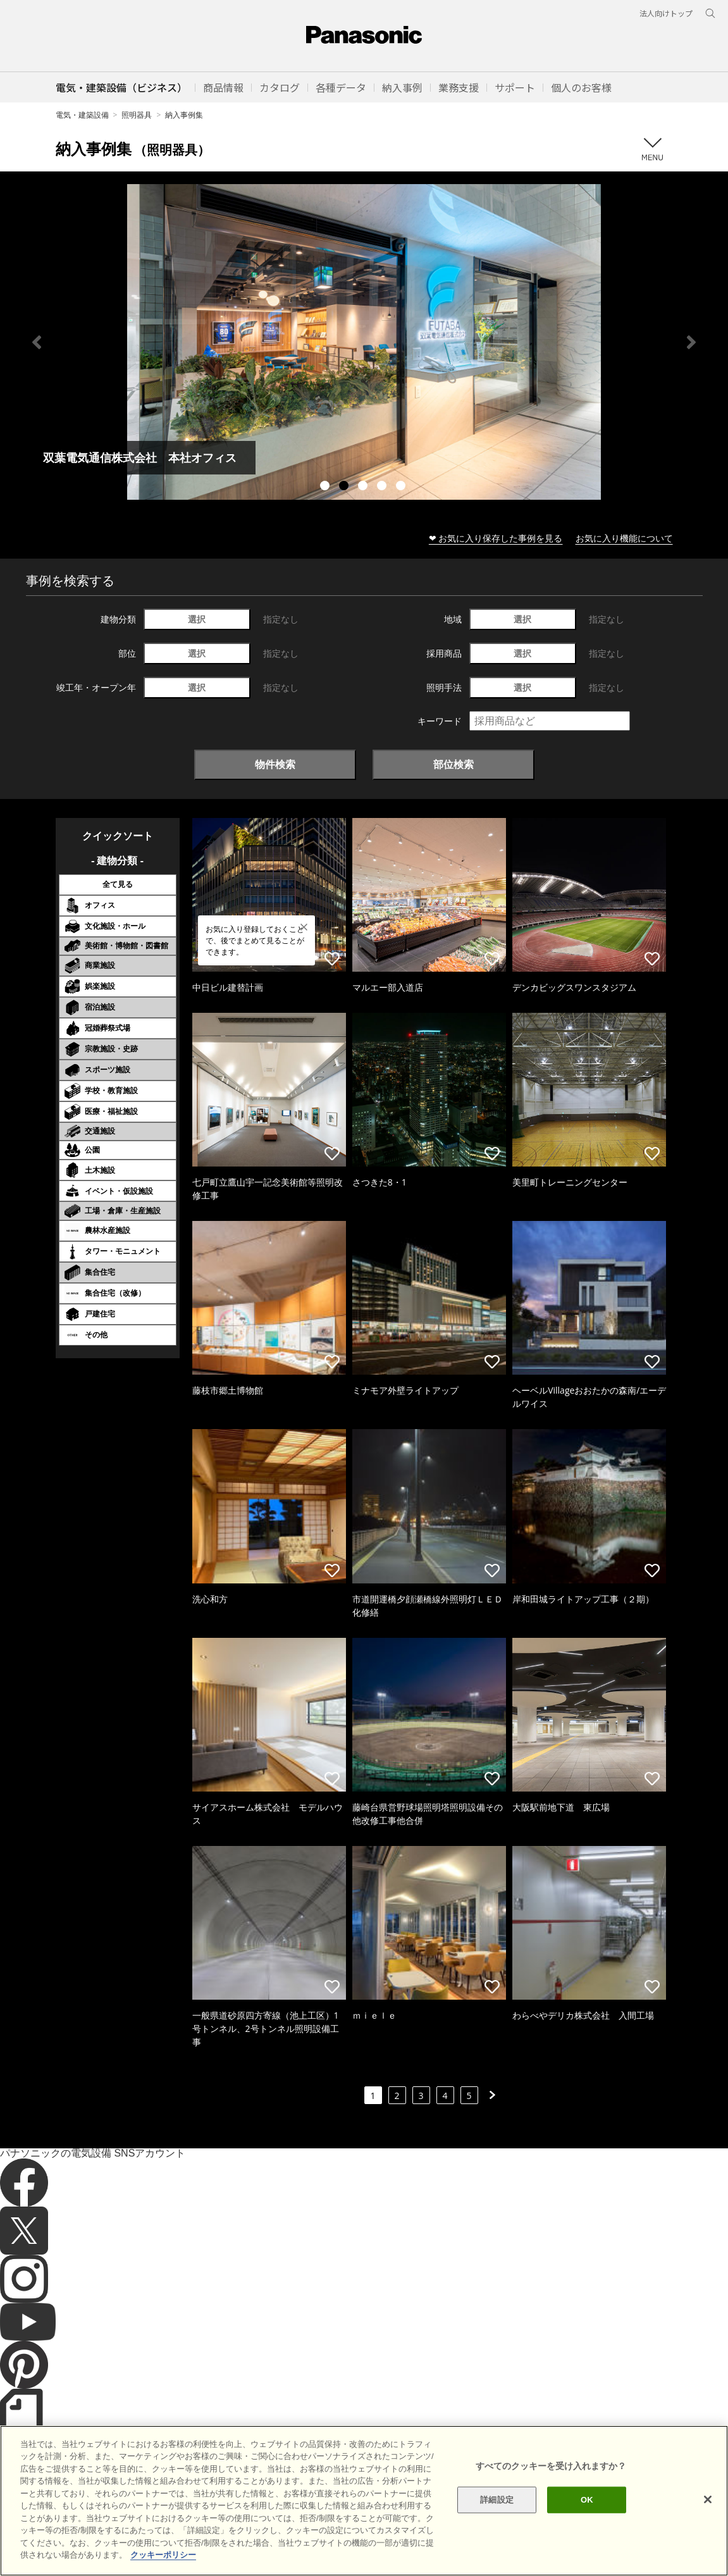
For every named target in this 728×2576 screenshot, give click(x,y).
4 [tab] (383, 487)
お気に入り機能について (624, 538)
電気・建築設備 (82, 114)
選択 (197, 619)
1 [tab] (326, 487)
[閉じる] (708, 2499)
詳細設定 (497, 2500)
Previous (36, 342)
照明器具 (136, 114)
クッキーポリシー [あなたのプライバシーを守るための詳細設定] (163, 2555)
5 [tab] (402, 487)
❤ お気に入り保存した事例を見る (496, 538)
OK (587, 2500)
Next (691, 342)
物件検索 (275, 764)
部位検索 (453, 764)
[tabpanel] (364, 342)
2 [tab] (345, 487)
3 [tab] (364, 487)
